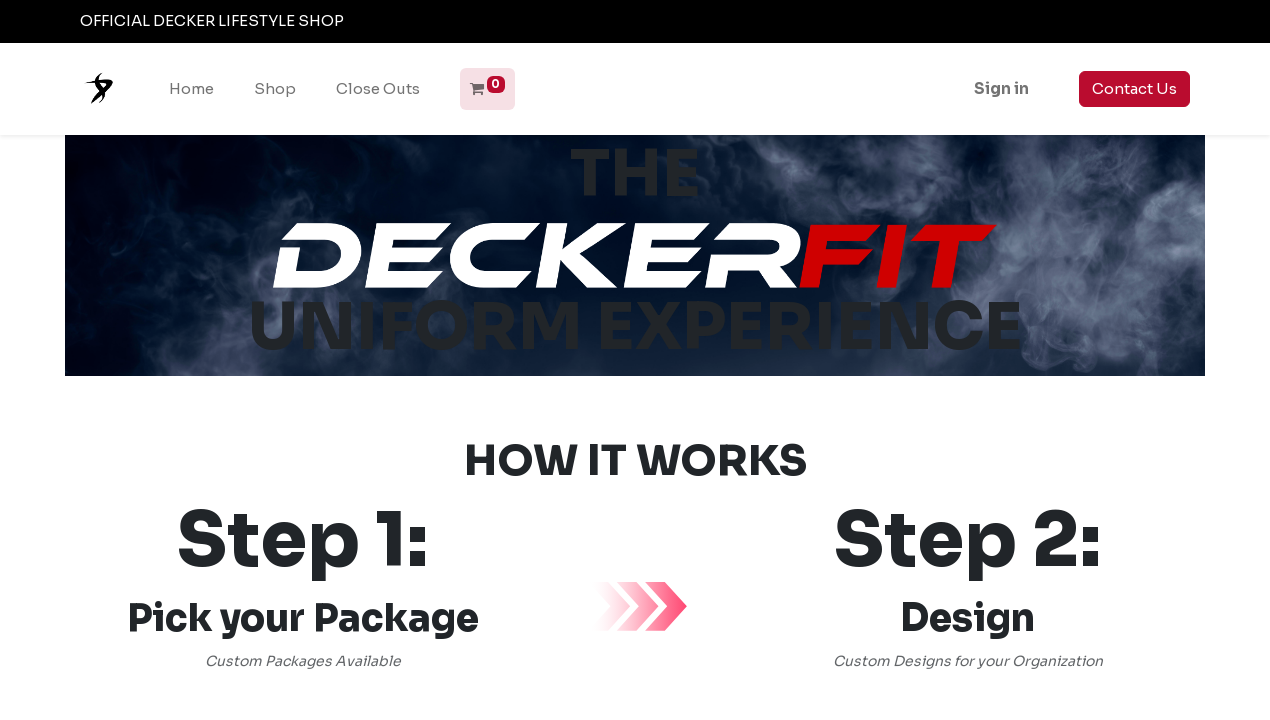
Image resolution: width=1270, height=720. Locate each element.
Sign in (1001, 88)
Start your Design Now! (967, 684)
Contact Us (1134, 88)
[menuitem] (191, 89)
